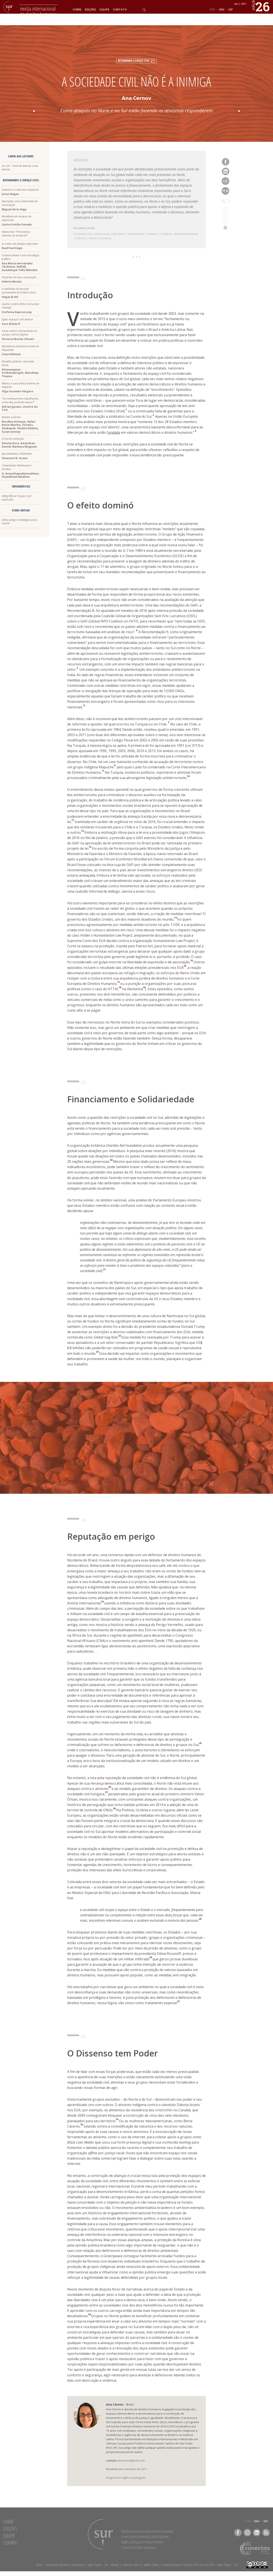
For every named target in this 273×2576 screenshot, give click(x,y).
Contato (120, 21)
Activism (81, 243)
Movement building (186, 238)
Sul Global (119, 238)
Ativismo (152, 238)
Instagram (247, 2537)
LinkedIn (256, 2537)
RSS (266, 2537)
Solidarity (166, 238)
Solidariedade (136, 238)
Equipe (104, 21)
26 (254, 13)
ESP (231, 21)
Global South (102, 238)
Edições (90, 21)
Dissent (93, 243)
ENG (221, 21)
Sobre (77, 21)
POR (212, 21)
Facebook (238, 2537)
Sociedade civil (82, 238)
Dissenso (105, 243)
